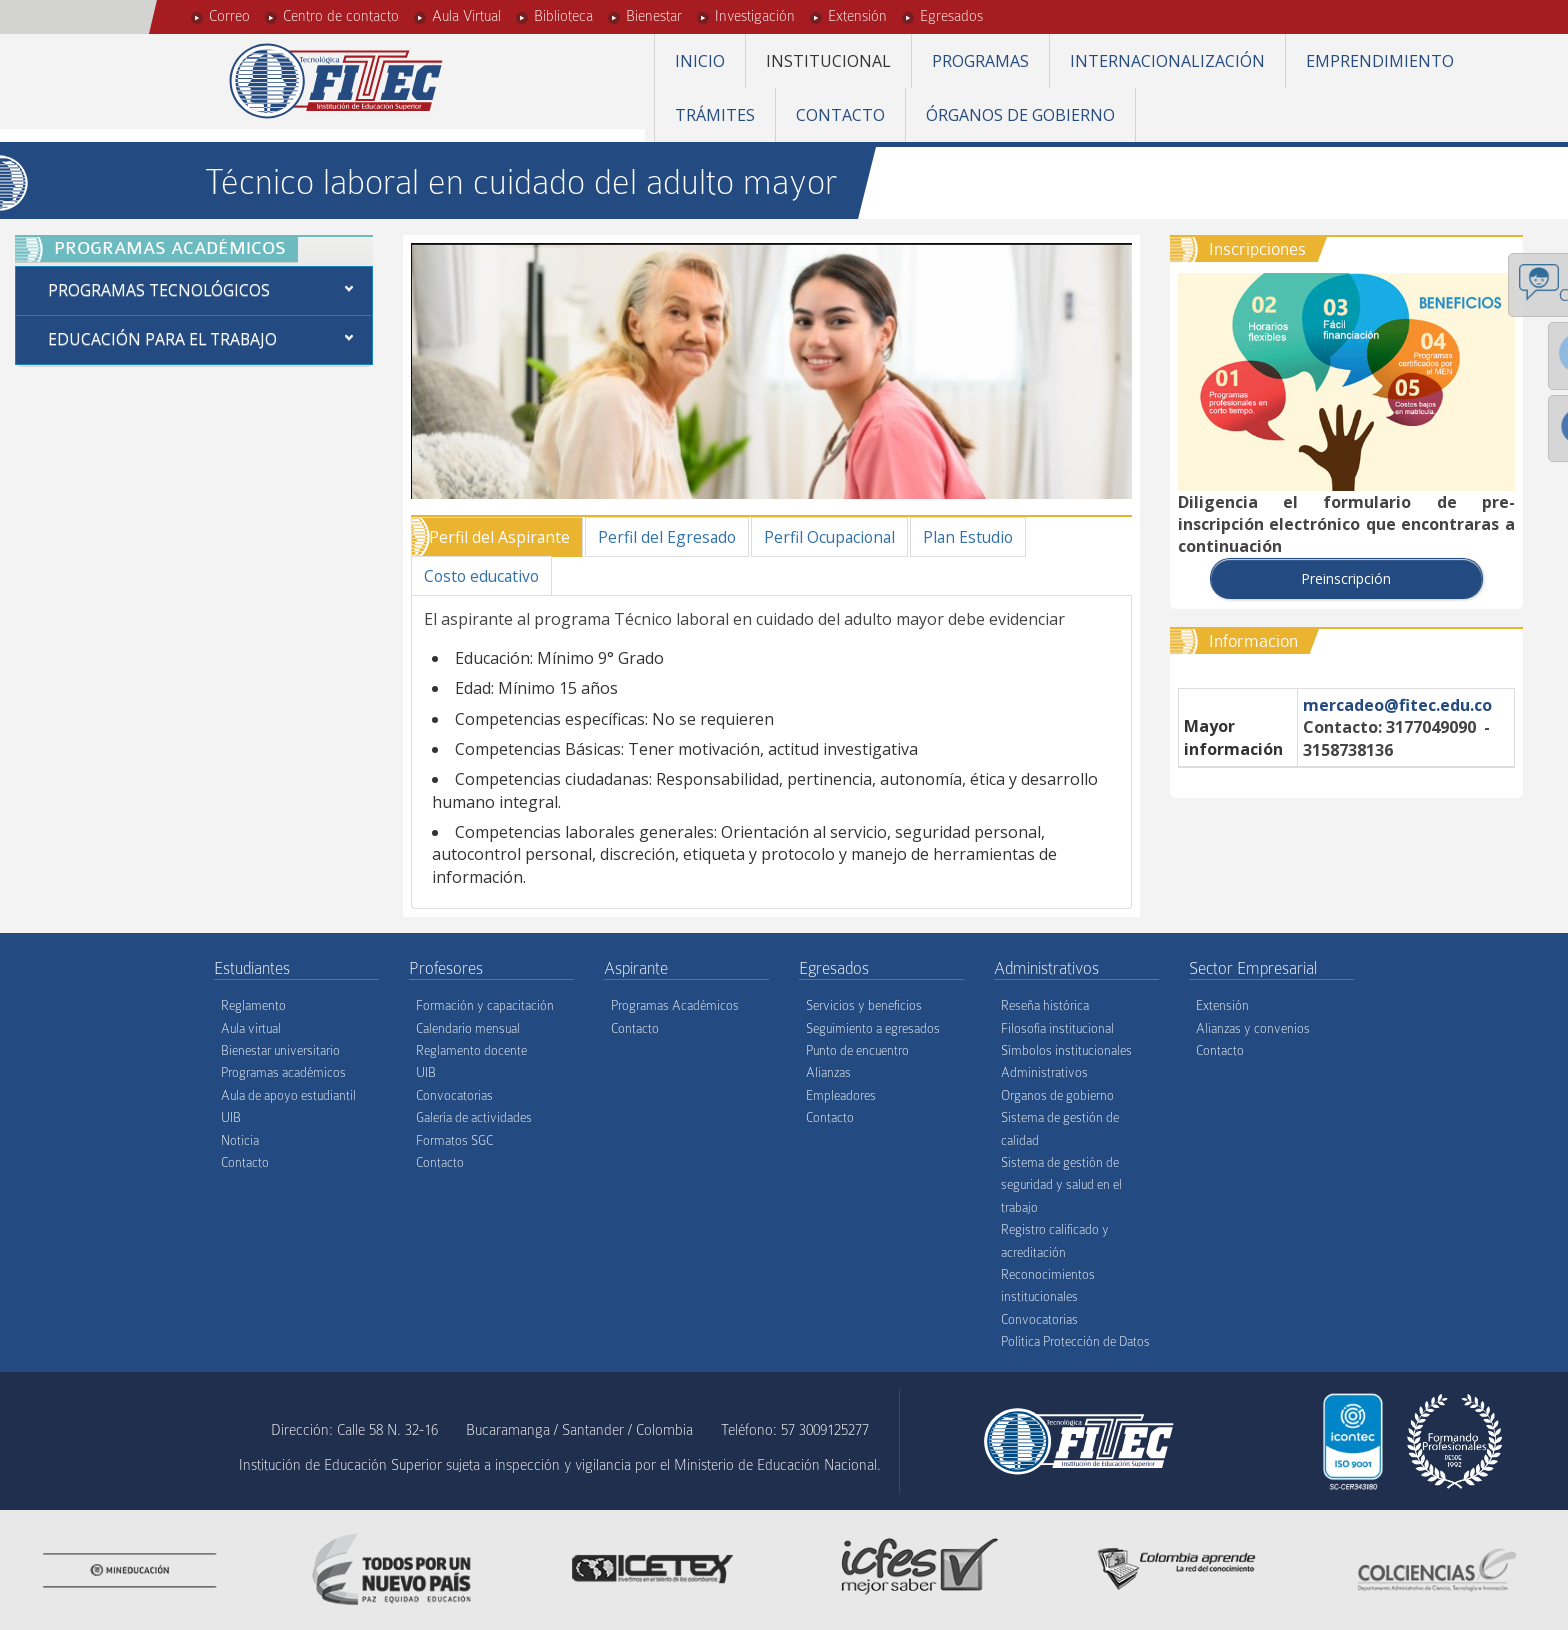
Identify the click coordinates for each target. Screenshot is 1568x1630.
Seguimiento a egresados (873, 1028)
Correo (229, 16)
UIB (231, 1118)
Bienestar (654, 16)
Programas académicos (283, 1073)
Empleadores (841, 1096)
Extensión (857, 16)
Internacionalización (1167, 61)
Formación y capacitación (485, 1006)
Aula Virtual (466, 16)
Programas (980, 61)
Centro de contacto (341, 16)
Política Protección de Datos (1075, 1342)
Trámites (715, 115)
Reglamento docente (471, 1051)
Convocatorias (454, 1096)
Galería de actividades (474, 1118)
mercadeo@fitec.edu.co (1397, 705)
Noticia (240, 1140)
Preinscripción (1346, 578)
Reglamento (253, 1006)
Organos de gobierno (1057, 1096)
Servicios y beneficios (864, 1006)
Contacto (840, 115)
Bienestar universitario (280, 1051)
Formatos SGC (454, 1140)
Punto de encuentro (857, 1051)
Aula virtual (251, 1028)
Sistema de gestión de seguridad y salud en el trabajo (1061, 1186)
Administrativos (1044, 1073)
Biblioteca (563, 16)
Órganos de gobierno (1020, 115)
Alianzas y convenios (1253, 1028)
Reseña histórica (1045, 1006)
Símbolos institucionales (1066, 1051)
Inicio (700, 61)
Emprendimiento (1380, 61)
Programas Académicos (675, 1006)
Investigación (755, 16)
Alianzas (828, 1073)
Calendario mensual (468, 1028)
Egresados (951, 16)
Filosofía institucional (1057, 1028)
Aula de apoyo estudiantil (288, 1096)
